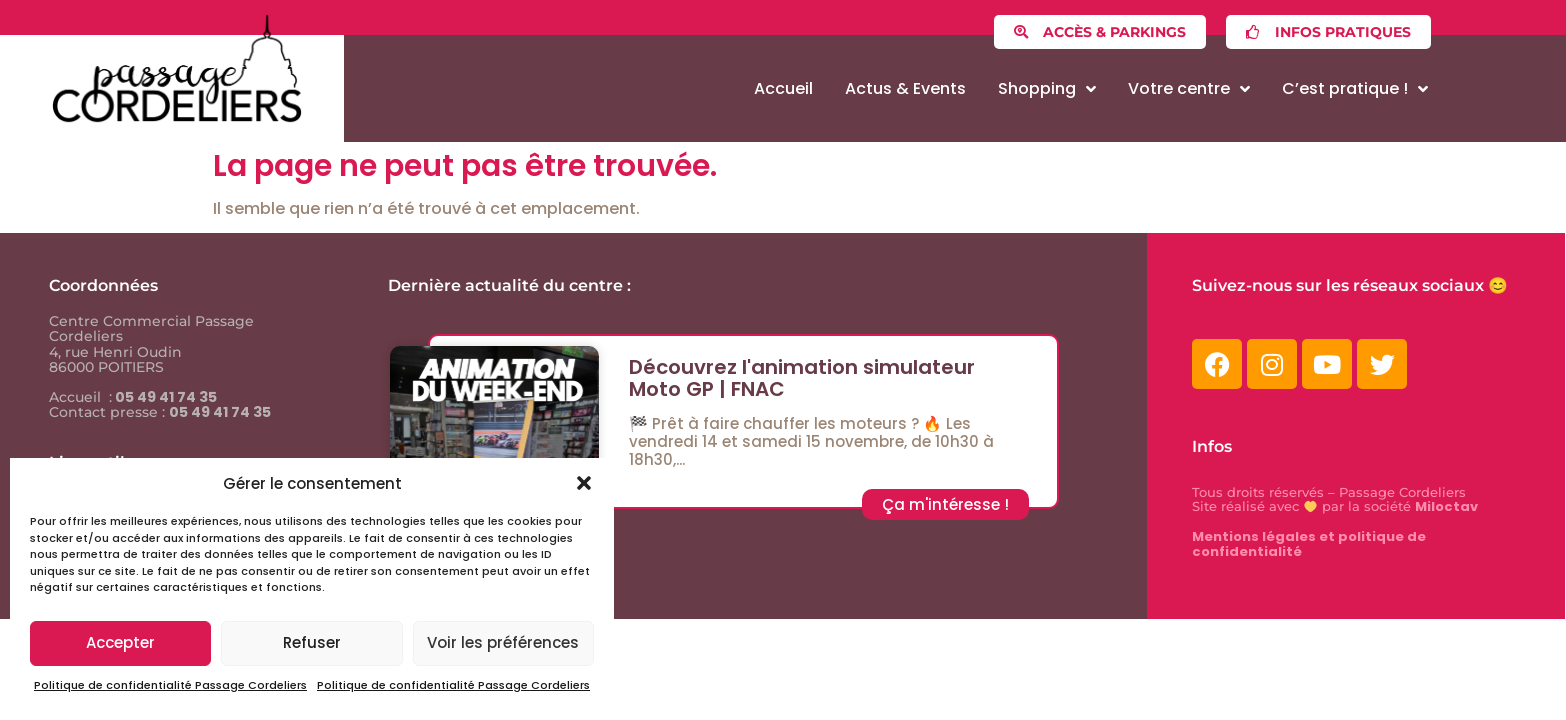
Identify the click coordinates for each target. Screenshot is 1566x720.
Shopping (1047, 89)
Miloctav (1446, 506)
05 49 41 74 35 (164, 397)
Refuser (312, 642)
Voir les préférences (503, 642)
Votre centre (1189, 89)
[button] (584, 483)
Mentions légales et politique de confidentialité (1309, 544)
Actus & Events (905, 88)
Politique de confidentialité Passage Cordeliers (170, 685)
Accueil (783, 88)
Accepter (120, 642)
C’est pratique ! (1355, 89)
